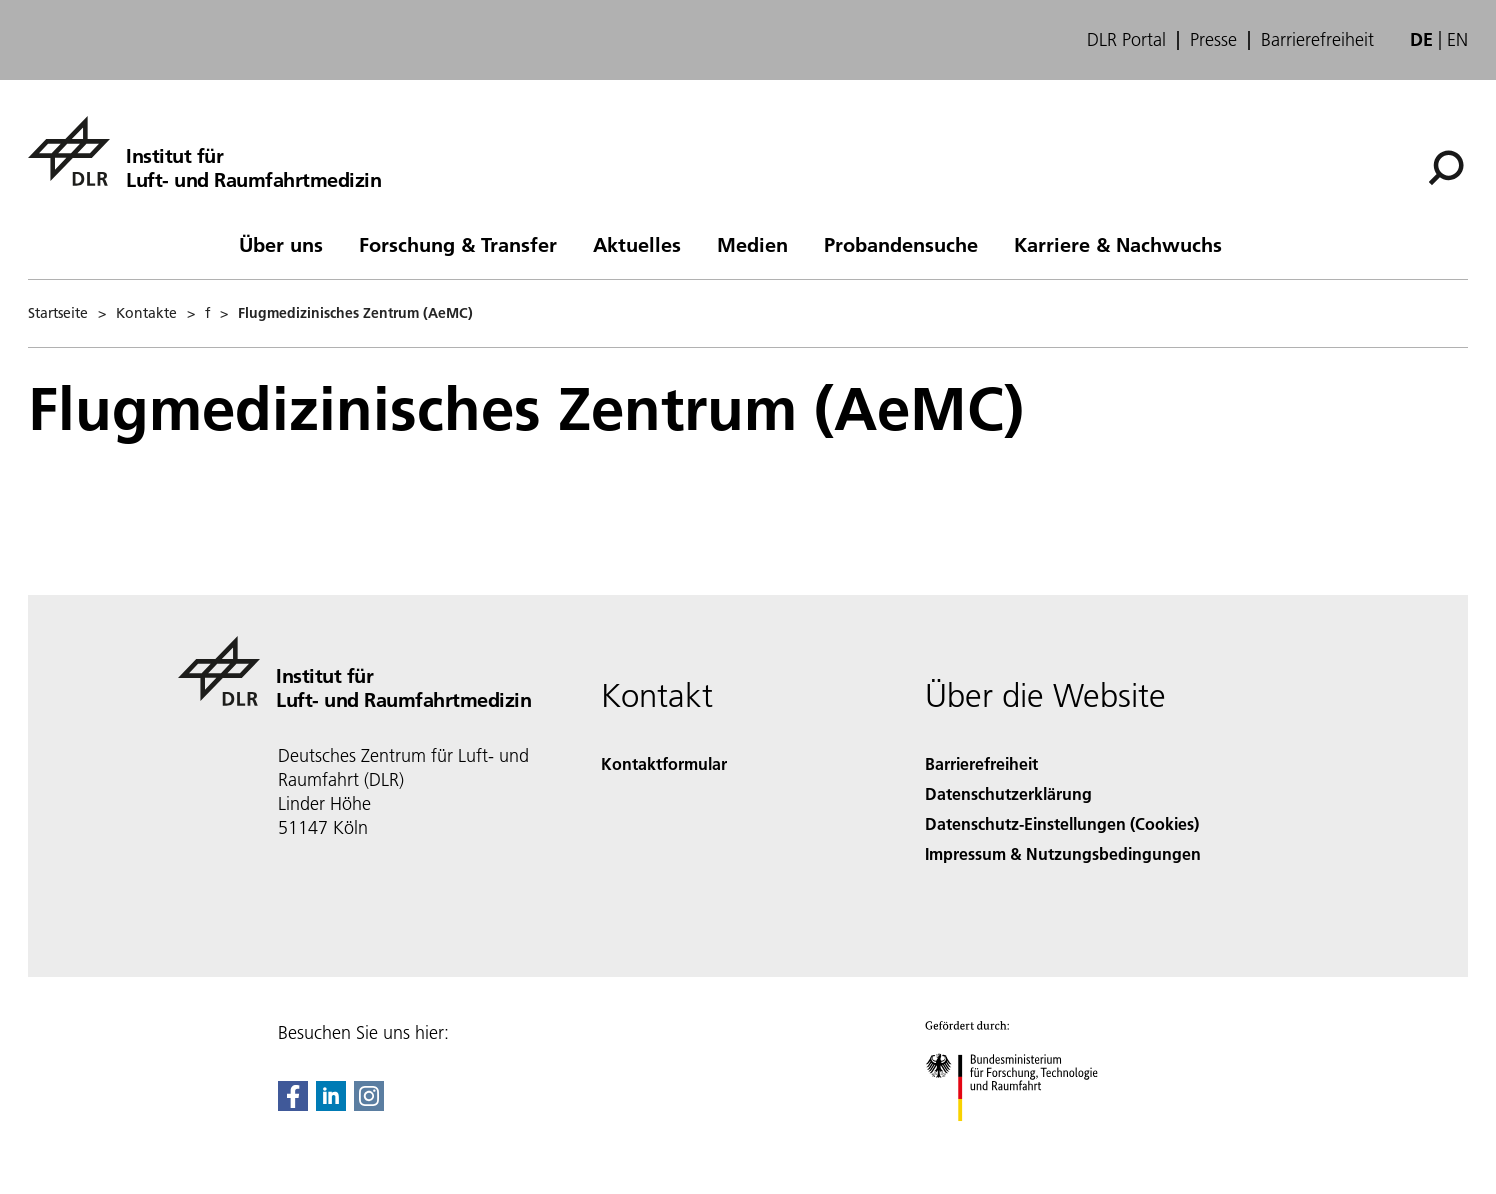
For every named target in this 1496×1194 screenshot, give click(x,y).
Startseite (58, 313)
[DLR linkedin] (331, 1104)
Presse (1213, 40)
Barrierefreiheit (1317, 40)
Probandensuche (901, 244)
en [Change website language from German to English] (1457, 39)
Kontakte (146, 313)
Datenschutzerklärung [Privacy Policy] (1008, 793)
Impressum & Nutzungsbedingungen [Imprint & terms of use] (1063, 853)
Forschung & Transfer (458, 244)
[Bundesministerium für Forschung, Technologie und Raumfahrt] (1022, 1138)
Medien (752, 244)
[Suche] (1446, 168)
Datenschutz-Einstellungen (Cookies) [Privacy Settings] (1062, 823)
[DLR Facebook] (293, 1104)
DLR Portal (1126, 40)
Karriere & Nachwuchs (1118, 244)
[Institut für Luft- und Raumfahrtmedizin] (204, 151)
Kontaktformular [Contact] (664, 763)
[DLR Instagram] (369, 1104)
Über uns (281, 244)
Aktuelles (637, 244)
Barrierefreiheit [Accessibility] (981, 763)
